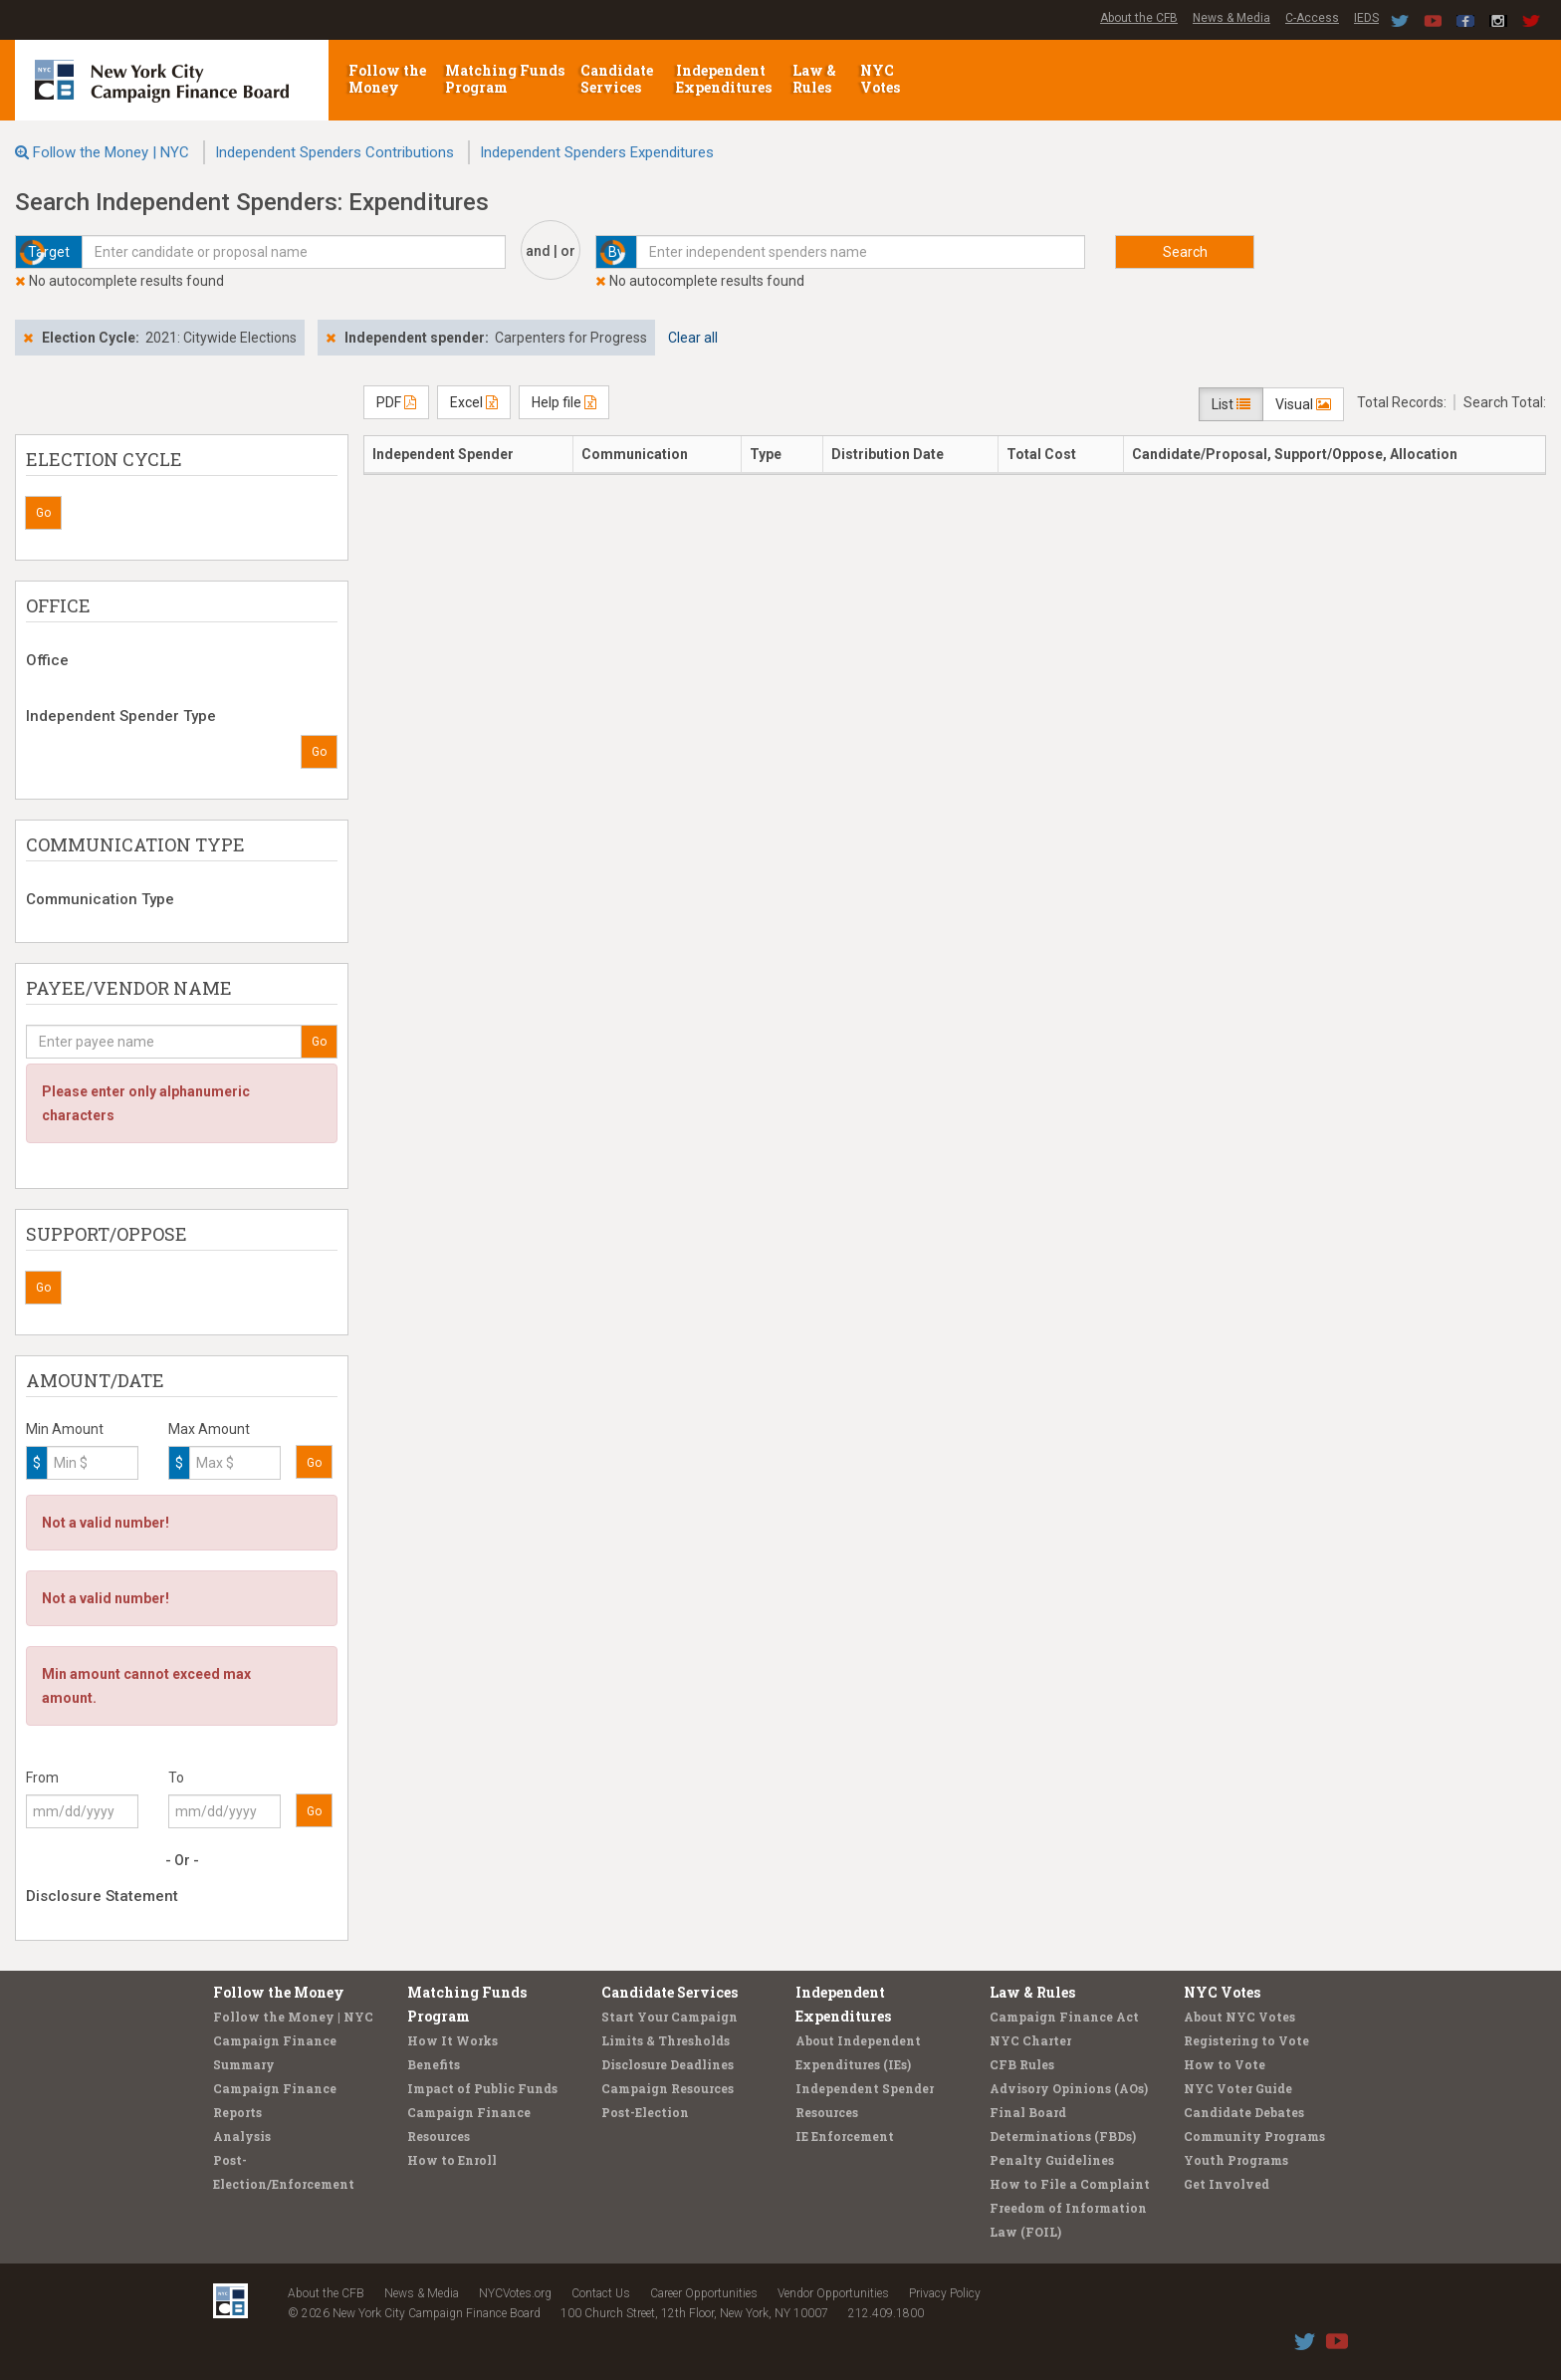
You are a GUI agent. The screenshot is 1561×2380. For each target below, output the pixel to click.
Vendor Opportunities (833, 2293)
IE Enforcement (844, 2136)
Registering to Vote (1246, 2040)
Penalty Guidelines (1052, 2160)
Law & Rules (814, 79)
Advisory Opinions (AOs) (1069, 2088)
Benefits (433, 2064)
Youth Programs (1236, 2160)
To (176, 1777)
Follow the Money (387, 79)
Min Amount (65, 1429)
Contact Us (600, 2293)
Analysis (242, 2136)
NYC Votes (881, 79)
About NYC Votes (1239, 2016)
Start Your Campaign (669, 2016)
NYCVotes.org (515, 2293)
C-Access (1312, 18)
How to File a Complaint (1070, 2184)
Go (43, 513)
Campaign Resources (667, 2088)
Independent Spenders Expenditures (597, 152)
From (42, 1777)
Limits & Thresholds (665, 2040)
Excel (474, 402)
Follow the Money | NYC (111, 152)
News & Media (1231, 18)
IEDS (1366, 18)
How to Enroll (452, 2160)
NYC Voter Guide (1238, 2088)
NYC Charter (1030, 2040)
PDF (396, 402)
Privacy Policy (945, 2293)
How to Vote (1224, 2064)
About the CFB (1139, 18)
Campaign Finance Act (1064, 2016)
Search (1185, 252)
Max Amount (209, 1429)
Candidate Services (616, 79)
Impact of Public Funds (482, 2088)
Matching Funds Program (504, 79)
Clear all (693, 338)
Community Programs (1254, 2136)
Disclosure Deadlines (667, 2064)
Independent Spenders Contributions (334, 152)
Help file (564, 402)
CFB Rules (1022, 2064)
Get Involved (1226, 2184)
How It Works (452, 2040)
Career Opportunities (704, 2293)
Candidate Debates (1244, 2112)
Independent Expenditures (725, 79)
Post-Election (645, 2112)
